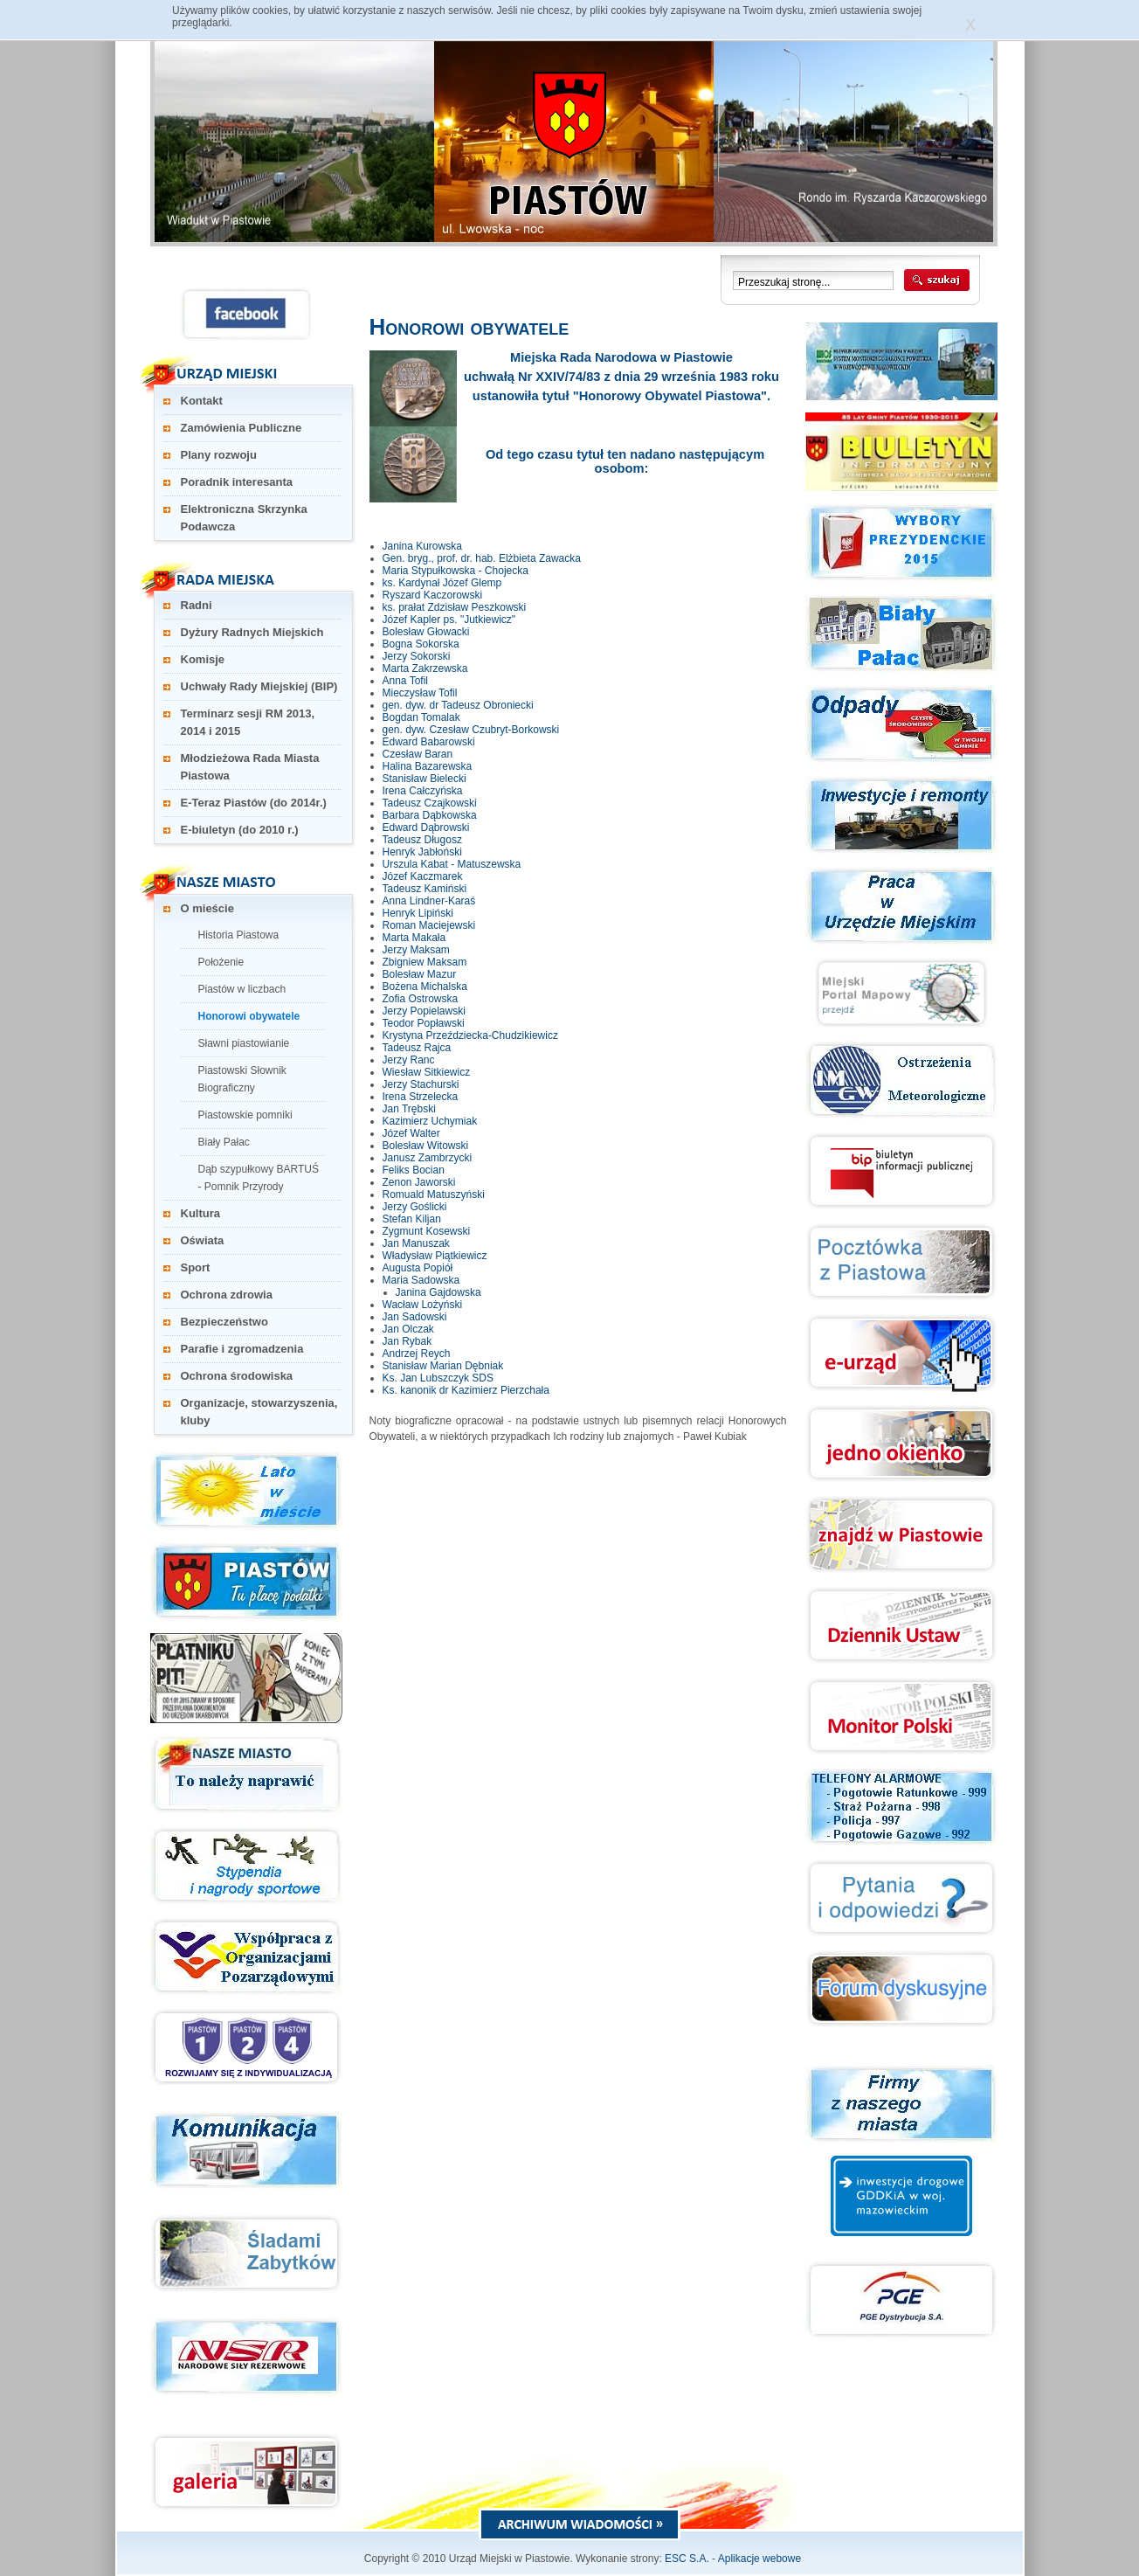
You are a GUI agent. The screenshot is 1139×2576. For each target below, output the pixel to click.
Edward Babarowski (429, 742)
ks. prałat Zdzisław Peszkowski (455, 607)
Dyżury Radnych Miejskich (252, 632)
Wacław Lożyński (423, 1304)
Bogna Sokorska (421, 644)
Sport (196, 1267)
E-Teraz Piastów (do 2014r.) (254, 802)
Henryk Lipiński (418, 913)
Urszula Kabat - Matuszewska (452, 864)
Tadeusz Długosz (422, 840)
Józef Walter (411, 1133)
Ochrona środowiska (237, 1375)
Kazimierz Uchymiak (430, 1121)
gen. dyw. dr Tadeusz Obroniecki (458, 705)
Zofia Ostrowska (421, 999)
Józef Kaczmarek (423, 876)
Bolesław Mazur (420, 974)
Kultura (201, 1213)
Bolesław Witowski (426, 1145)
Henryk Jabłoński (422, 852)
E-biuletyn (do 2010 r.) (240, 829)
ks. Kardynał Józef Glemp (442, 583)
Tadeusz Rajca (417, 1048)
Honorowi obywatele (249, 1016)
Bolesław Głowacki (426, 632)
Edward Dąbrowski (426, 827)
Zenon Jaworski (419, 1182)
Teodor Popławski (424, 1023)
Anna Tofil (405, 681)
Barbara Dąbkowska (430, 815)
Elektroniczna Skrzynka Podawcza (244, 517)
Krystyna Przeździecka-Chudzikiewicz (470, 1035)
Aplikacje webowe (759, 2558)
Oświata (202, 1240)
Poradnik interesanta (237, 481)
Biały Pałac (224, 1142)
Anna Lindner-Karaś (429, 901)
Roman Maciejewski (429, 925)
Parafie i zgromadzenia (242, 1348)
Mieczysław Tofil (420, 693)
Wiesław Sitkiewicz (427, 1072)
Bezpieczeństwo (224, 1321)
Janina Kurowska (422, 546)
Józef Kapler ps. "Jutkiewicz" (449, 619)
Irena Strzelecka (421, 1097)
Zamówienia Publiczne (241, 427)
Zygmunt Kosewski (427, 1231)
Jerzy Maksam (416, 950)
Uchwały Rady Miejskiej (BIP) (259, 686)
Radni (196, 605)
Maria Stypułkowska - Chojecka (455, 570)
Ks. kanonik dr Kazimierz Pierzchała (466, 1390)
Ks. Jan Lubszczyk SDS (438, 1378)
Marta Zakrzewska (425, 668)
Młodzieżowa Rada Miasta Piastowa (250, 766)
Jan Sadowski (415, 1317)
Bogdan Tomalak (421, 717)
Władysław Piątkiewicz (435, 1256)
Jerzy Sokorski (417, 656)
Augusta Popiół (418, 1268)
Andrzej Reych (417, 1353)
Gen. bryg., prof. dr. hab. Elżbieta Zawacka (482, 558)
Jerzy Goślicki (415, 1207)
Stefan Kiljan (412, 1219)
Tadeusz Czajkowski (430, 803)
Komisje (203, 659)
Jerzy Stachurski (421, 1084)
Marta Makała (414, 937)
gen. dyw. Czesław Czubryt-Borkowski (471, 730)
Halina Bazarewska (428, 766)
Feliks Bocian (414, 1170)
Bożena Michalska (425, 986)
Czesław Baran (418, 754)
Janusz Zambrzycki (428, 1158)
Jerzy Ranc (409, 1060)
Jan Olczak (408, 1329)
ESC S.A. (687, 2558)
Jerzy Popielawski (424, 1011)
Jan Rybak (407, 1341)
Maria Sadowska (421, 1280)
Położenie (221, 962)
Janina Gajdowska (438, 1292)
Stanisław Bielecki (424, 778)
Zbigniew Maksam (425, 962)
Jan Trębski (409, 1109)
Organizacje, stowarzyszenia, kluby (259, 1411)
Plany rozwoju (219, 454)
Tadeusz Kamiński (425, 889)
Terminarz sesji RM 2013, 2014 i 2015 (248, 722)
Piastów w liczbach (242, 989)
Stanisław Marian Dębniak (443, 1366)
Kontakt (202, 400)
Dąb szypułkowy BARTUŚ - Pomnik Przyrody (259, 1178)
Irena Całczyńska (423, 791)
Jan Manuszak (416, 1243)
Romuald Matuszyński (434, 1194)
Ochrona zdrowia (227, 1294)
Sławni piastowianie (244, 1043)
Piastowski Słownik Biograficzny (242, 1079)
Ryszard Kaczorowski (433, 595)
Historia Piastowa (239, 935)
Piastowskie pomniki (245, 1115)
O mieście (207, 908)
